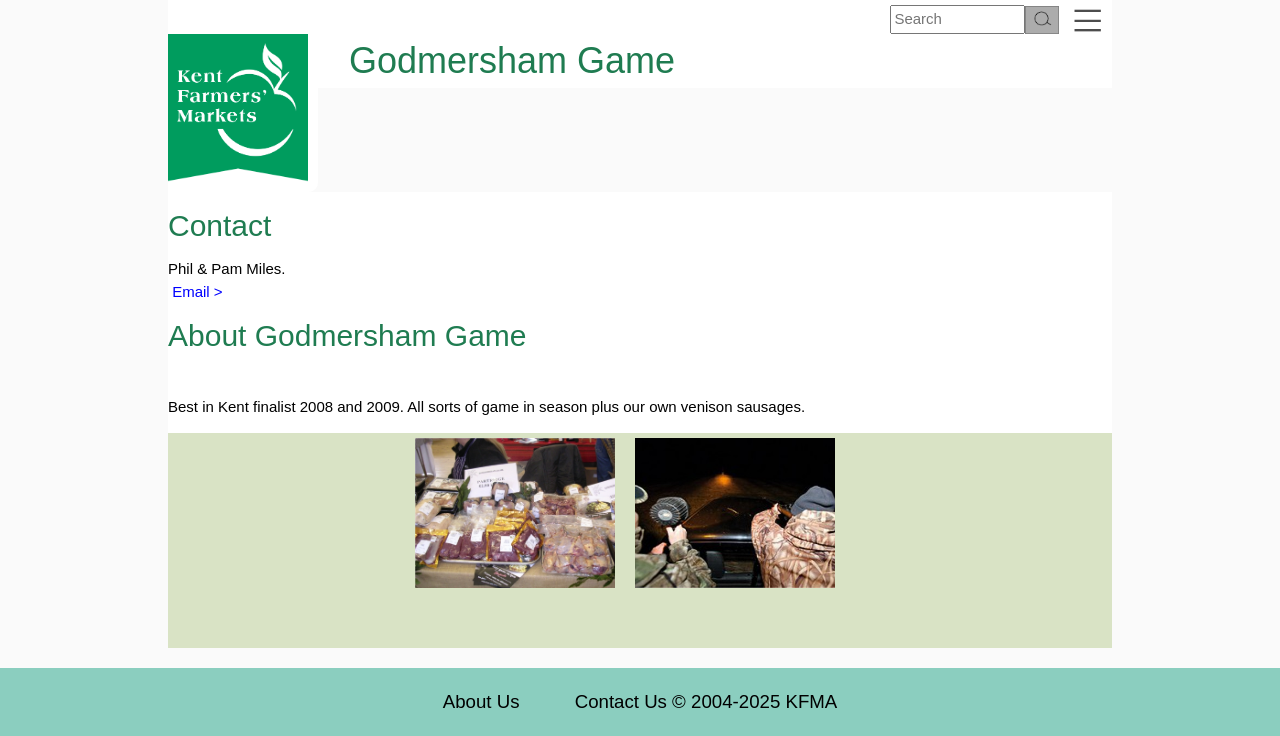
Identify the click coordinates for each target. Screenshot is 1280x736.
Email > (195, 291)
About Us (481, 701)
